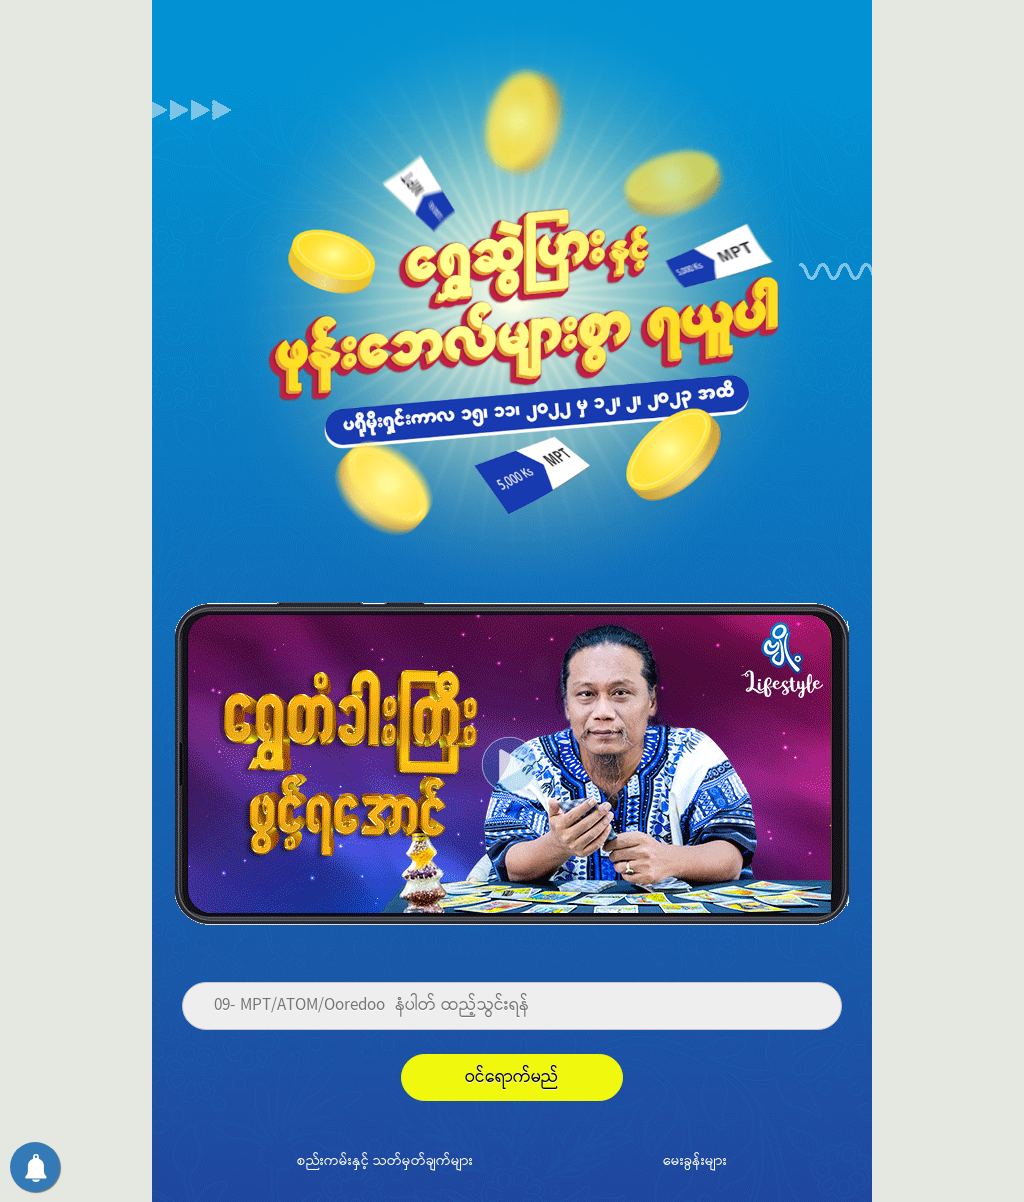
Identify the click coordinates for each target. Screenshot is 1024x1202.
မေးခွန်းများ (695, 1160)
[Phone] (512, 1006)
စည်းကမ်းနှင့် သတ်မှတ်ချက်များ (385, 1160)
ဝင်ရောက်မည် (512, 1077)
